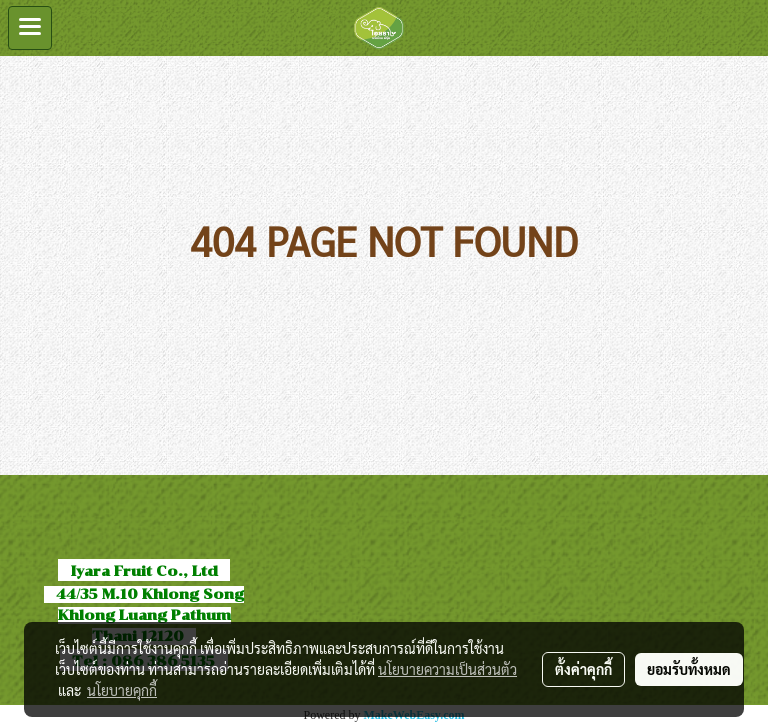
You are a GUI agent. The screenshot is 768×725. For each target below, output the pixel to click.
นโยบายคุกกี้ (122, 690)
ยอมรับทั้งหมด (689, 669)
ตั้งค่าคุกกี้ (583, 669)
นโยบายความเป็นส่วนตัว (447, 669)
